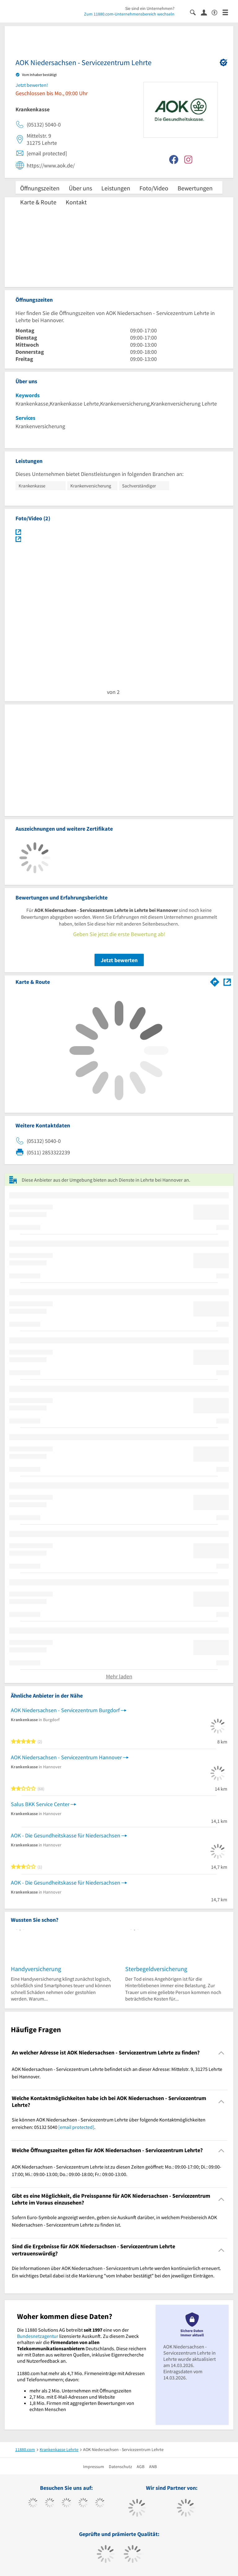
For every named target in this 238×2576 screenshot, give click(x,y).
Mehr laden (119, 1676)
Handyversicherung (36, 1969)
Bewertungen (195, 188)
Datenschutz (120, 2466)
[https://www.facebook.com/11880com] (33, 2503)
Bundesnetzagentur (37, 2336)
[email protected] (76, 2127)
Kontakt (76, 202)
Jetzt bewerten (119, 960)
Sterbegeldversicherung (156, 1969)
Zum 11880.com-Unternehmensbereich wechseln (129, 14)
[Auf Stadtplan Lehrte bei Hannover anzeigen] (227, 981)
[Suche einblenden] (195, 12)
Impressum (93, 2466)
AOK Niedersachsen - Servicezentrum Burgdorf (65, 1710)
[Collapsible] (221, 2053)
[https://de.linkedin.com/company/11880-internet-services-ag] (100, 2503)
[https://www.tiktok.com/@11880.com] (50, 2503)
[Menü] (228, 12)
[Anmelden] (206, 12)
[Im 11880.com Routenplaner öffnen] (214, 981)
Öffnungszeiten (40, 188)
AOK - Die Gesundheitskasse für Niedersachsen (65, 1835)
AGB (140, 2466)
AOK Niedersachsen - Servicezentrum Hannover (66, 1757)
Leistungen (115, 188)
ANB (153, 2466)
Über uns (80, 188)
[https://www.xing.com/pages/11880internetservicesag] (83, 2503)
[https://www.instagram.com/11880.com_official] (66, 2503)
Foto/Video (153, 188)
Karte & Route (38, 202)
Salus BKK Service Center (40, 1804)
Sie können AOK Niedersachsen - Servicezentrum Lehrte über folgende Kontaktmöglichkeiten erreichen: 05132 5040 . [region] (108, 2123)
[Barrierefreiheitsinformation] (217, 12)
